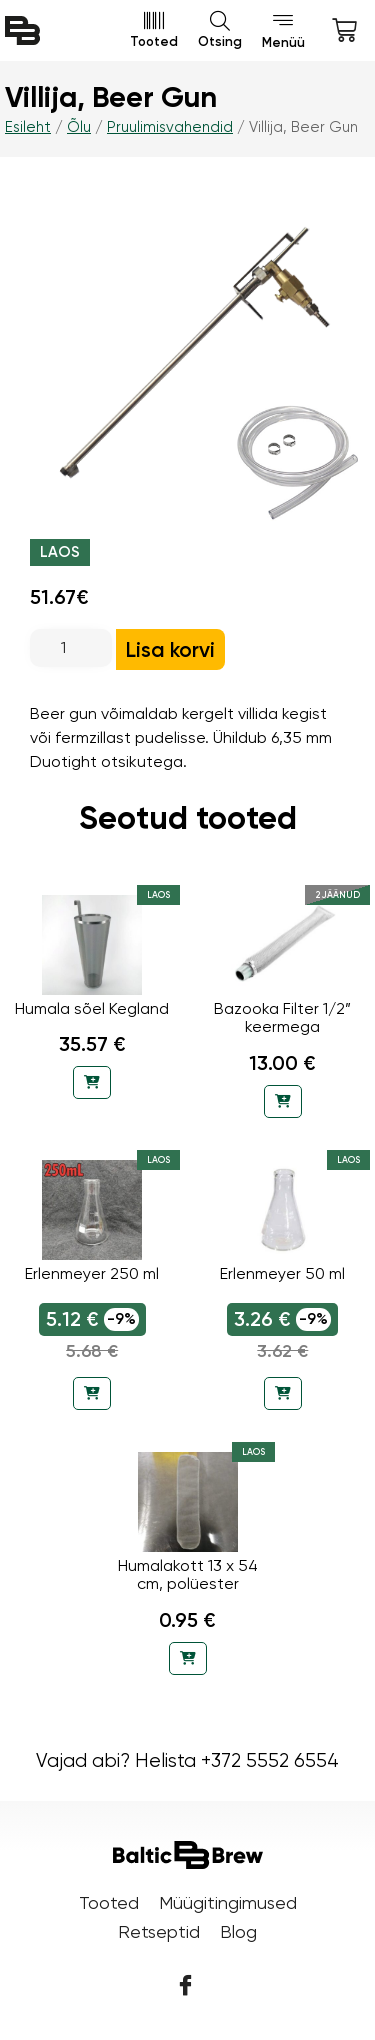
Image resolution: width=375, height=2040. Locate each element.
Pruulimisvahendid (170, 127)
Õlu (79, 127)
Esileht (28, 127)
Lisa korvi (170, 649)
